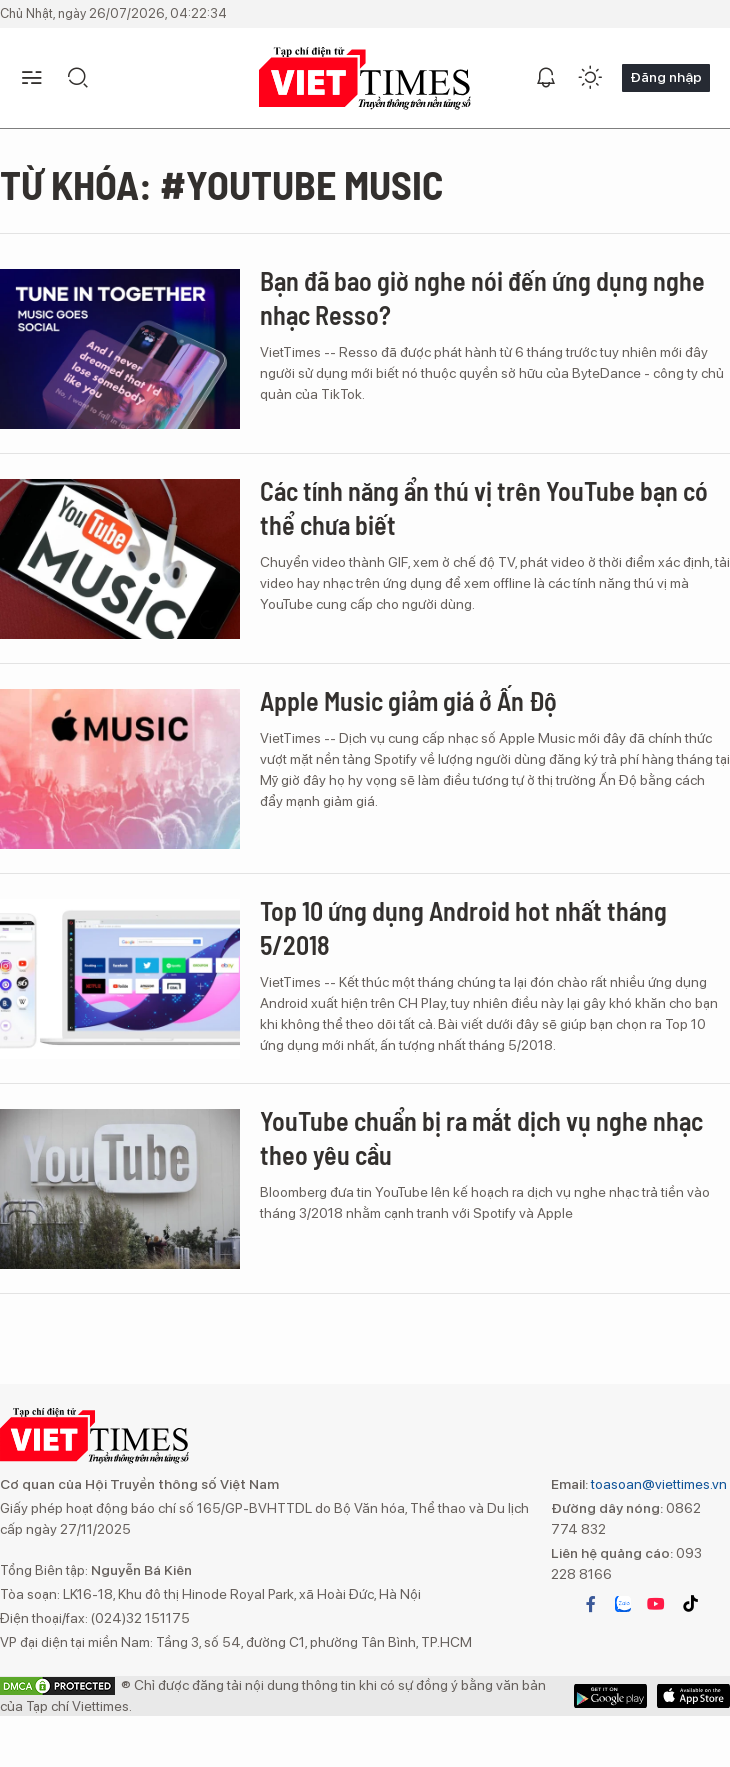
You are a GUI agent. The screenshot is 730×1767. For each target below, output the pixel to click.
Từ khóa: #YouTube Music (221, 184)
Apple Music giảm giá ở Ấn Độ (408, 700)
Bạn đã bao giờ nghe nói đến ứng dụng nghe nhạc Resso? (482, 297)
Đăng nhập (666, 77)
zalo (623, 1604)
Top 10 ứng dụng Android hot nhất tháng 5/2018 (463, 927)
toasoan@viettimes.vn (657, 1484)
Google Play (693, 1696)
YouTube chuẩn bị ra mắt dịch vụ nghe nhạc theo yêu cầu (481, 1137)
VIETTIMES (365, 78)
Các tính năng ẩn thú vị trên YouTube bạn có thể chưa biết (484, 507)
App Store (610, 1696)
